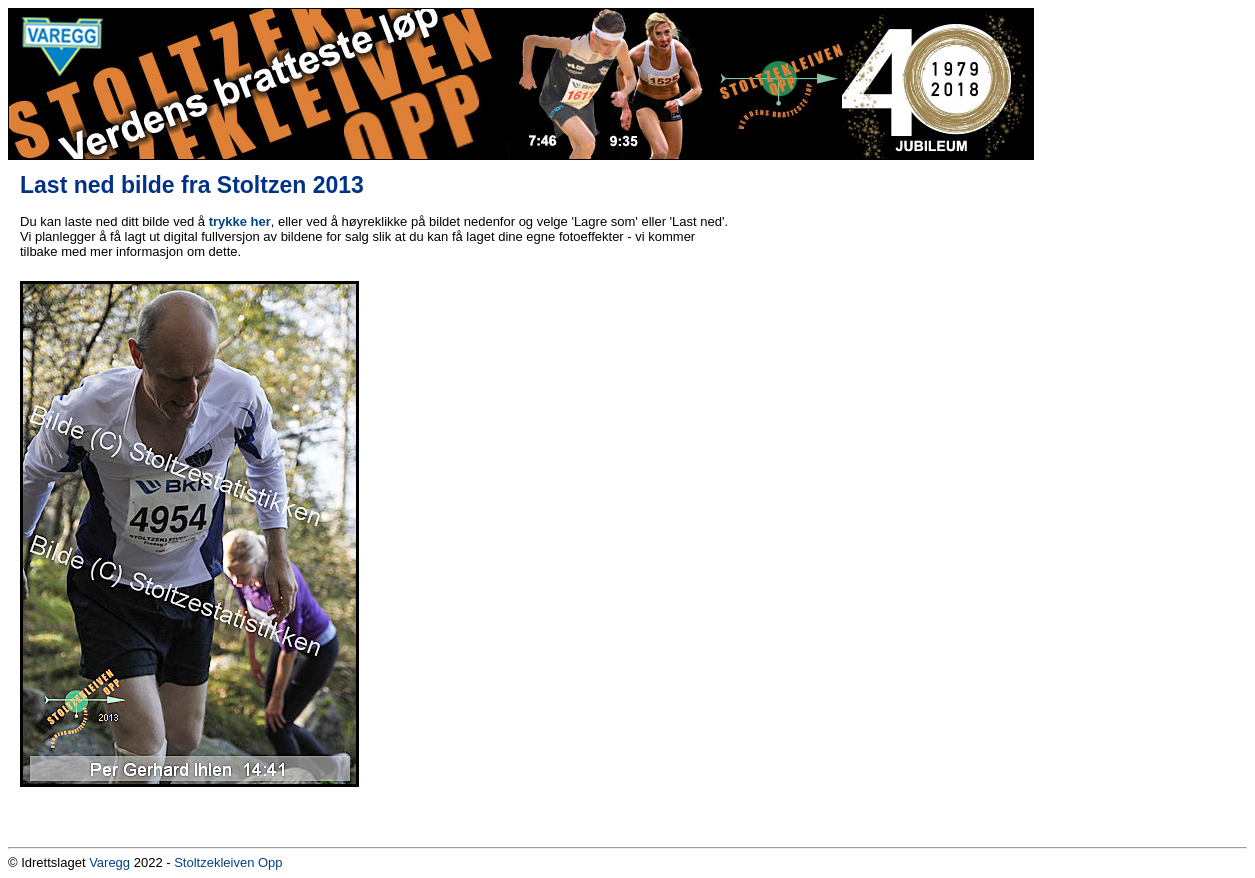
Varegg (109, 862)
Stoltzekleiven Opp (228, 862)
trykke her (240, 221)
